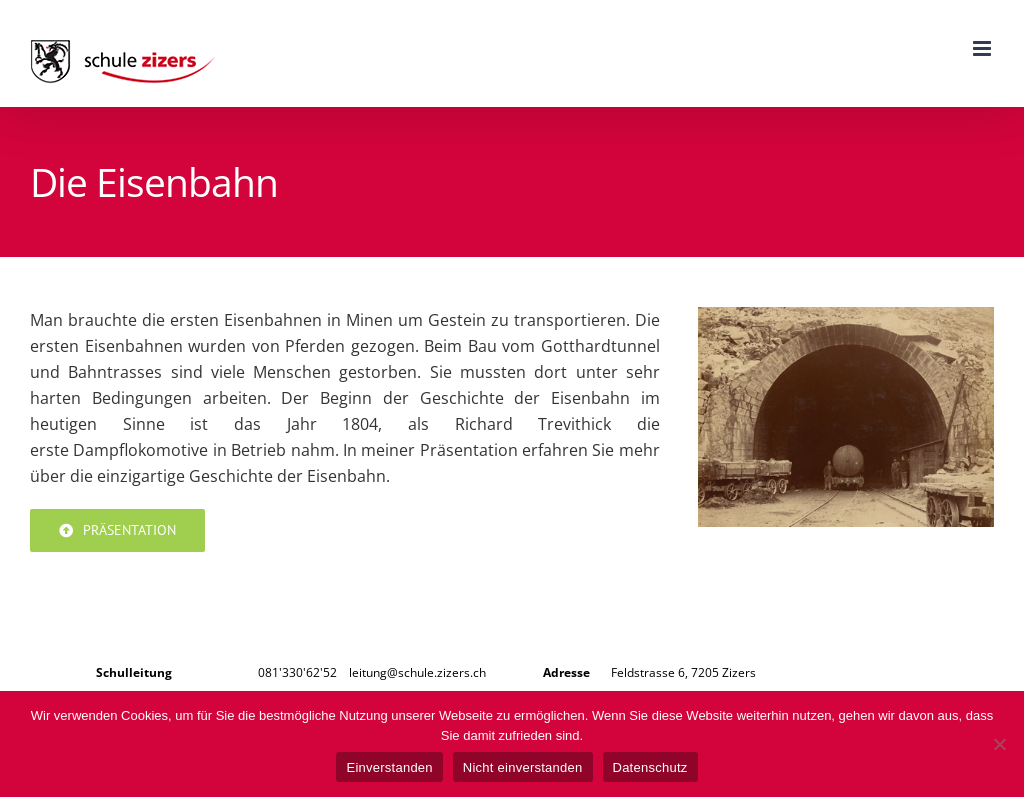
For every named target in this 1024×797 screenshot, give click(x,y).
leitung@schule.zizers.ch (417, 672)
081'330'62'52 (297, 672)
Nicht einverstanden (523, 767)
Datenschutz (650, 767)
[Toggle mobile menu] (983, 48)
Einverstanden (389, 767)
